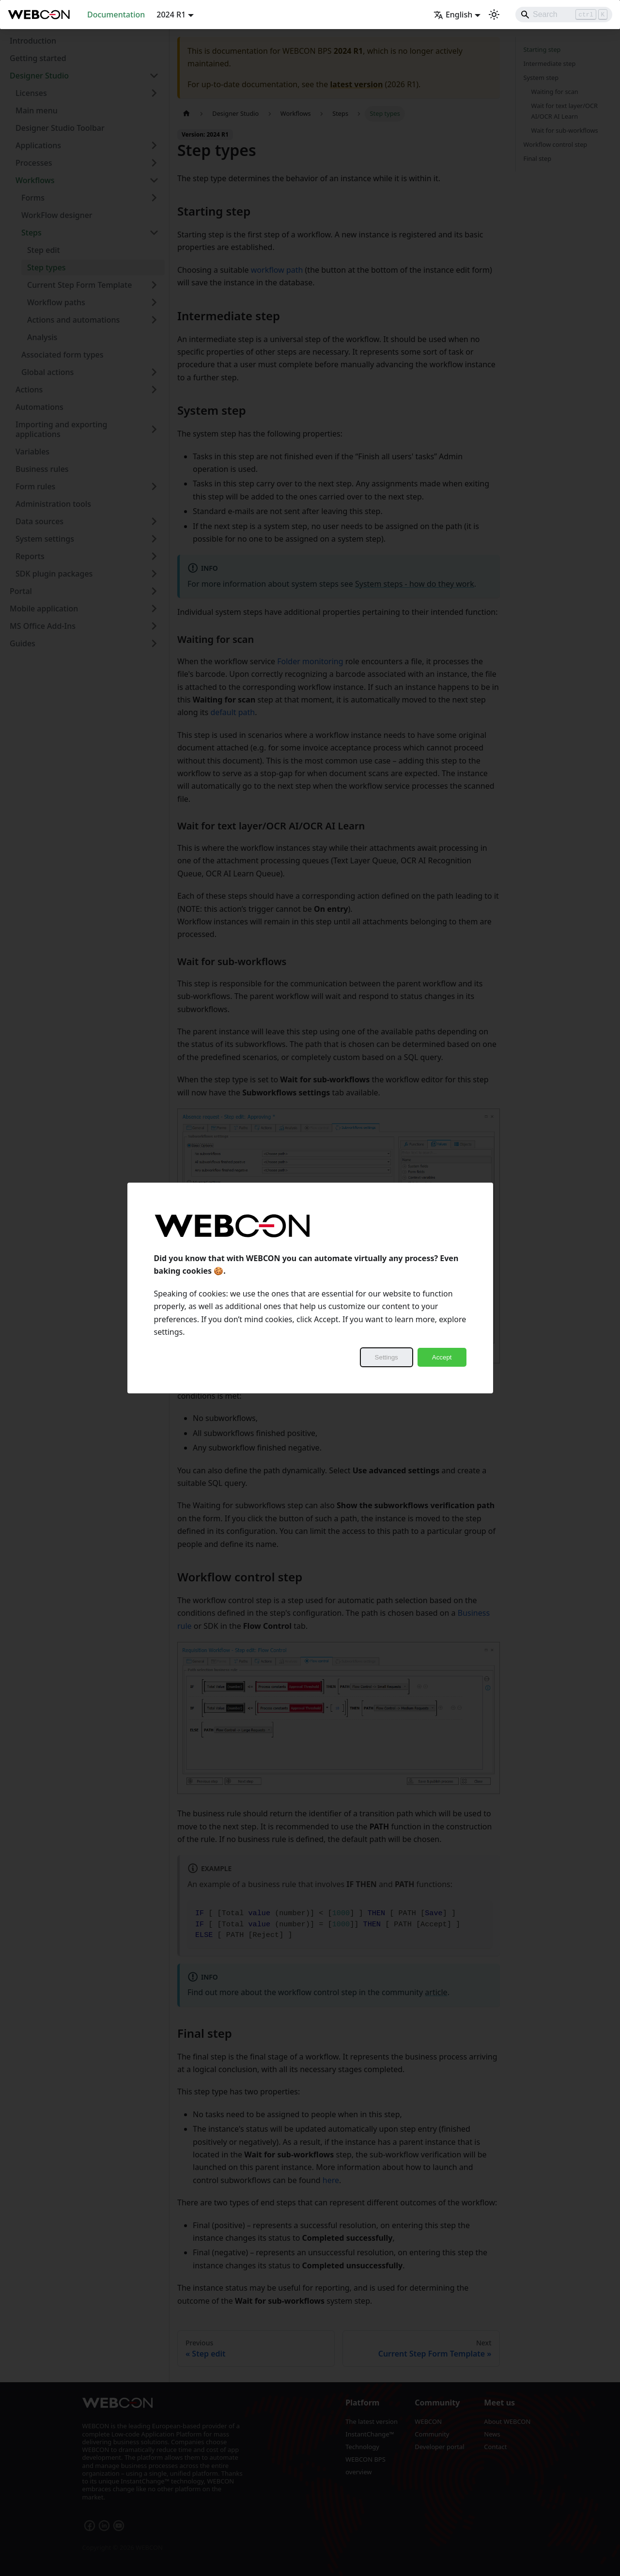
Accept (442, 1357)
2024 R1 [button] (171, 14)
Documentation (116, 14)
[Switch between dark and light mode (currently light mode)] (494, 14)
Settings (386, 1357)
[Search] (563, 14)
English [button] (453, 14)
